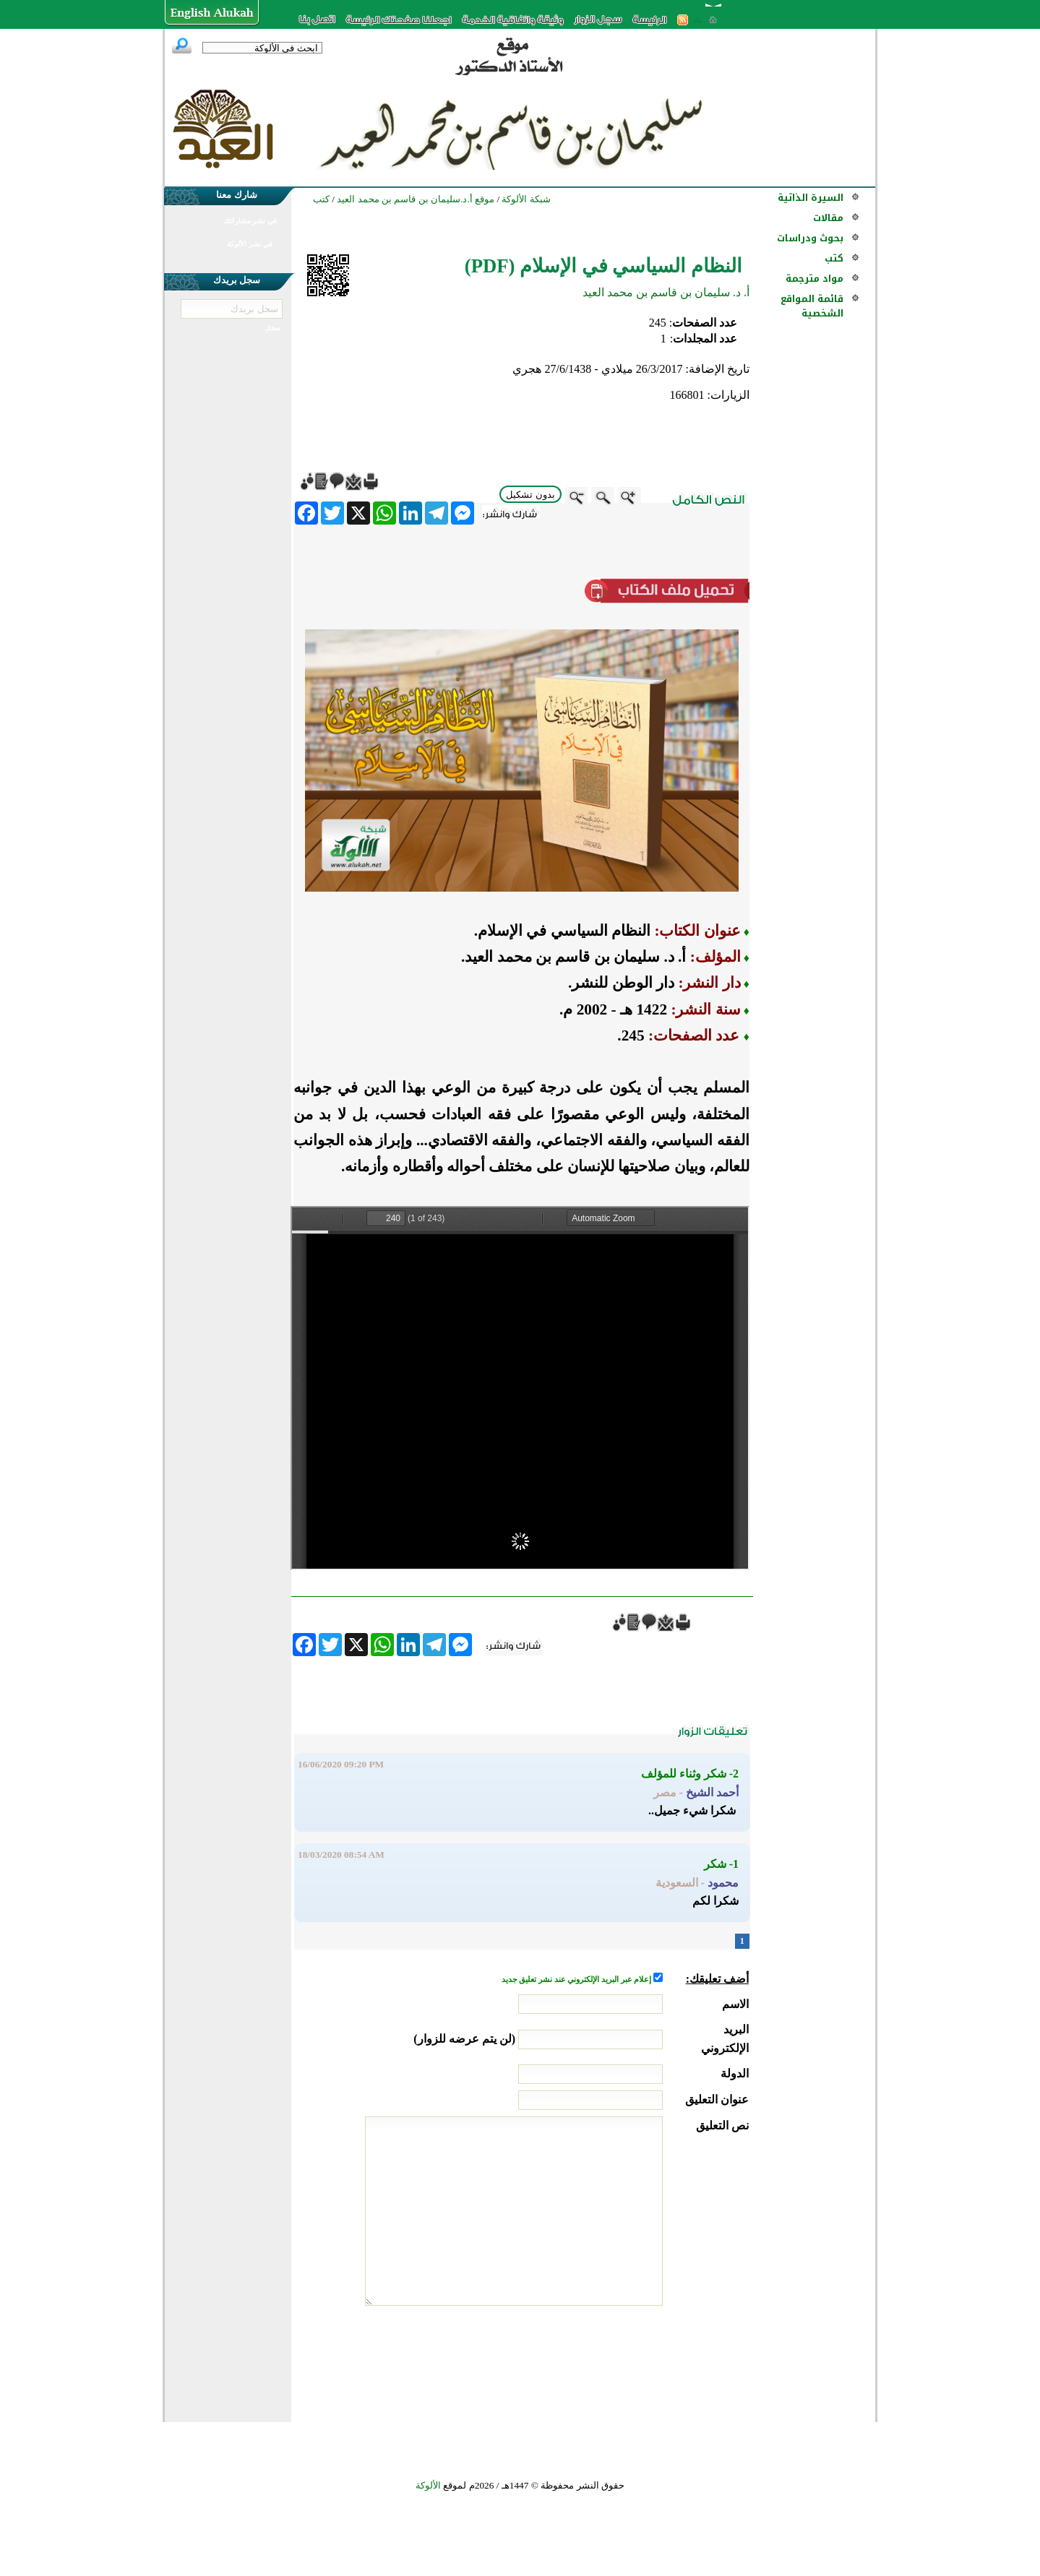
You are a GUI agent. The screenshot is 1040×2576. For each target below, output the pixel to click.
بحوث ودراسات (810, 238)
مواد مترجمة (814, 279)
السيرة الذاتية (810, 198)
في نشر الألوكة (249, 244)
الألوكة (428, 2485)
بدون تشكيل (530, 494)
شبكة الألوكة (526, 199)
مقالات (828, 218)
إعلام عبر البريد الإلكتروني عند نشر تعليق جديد (577, 1979)
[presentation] (639, 2360)
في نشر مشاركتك (250, 221)
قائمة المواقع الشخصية (812, 306)
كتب (834, 258)
